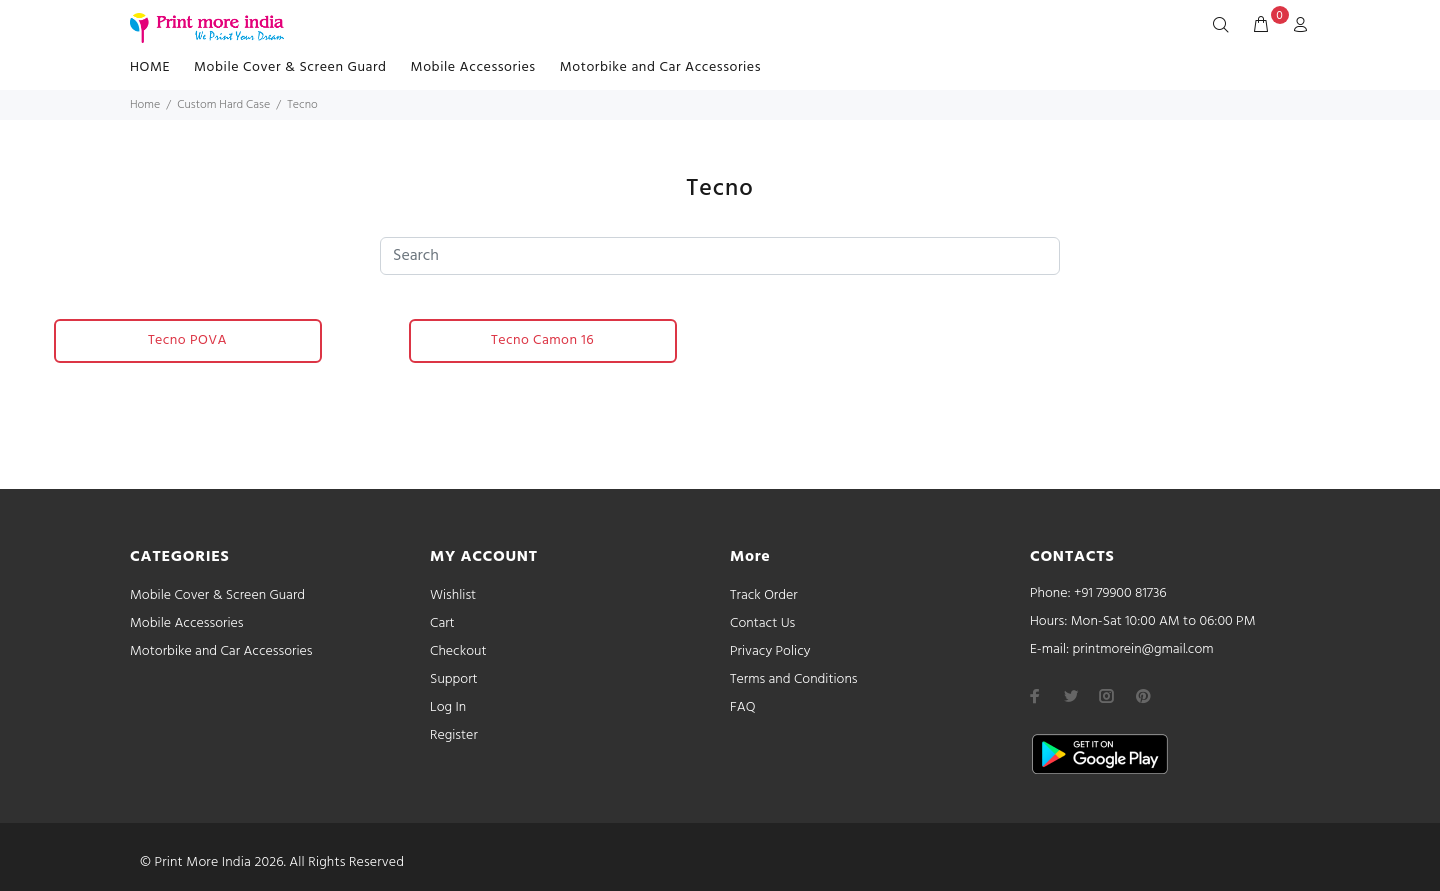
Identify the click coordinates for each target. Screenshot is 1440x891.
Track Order (764, 595)
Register (454, 735)
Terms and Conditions (794, 679)
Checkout (458, 651)
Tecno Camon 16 (542, 340)
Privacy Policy (770, 651)
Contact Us (762, 623)
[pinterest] (1143, 696)
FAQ (743, 707)
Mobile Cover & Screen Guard (290, 67)
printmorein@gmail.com (1142, 649)
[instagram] (1107, 696)
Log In (448, 707)
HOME (150, 67)
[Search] (1225, 26)
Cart (442, 623)
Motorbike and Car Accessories (660, 67)
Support (454, 679)
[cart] (1261, 26)
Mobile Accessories (473, 67)
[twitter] (1071, 696)
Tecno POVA (187, 340)
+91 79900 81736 (1120, 593)
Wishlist (453, 595)
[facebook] (1035, 696)
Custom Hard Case (223, 105)
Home (145, 105)
